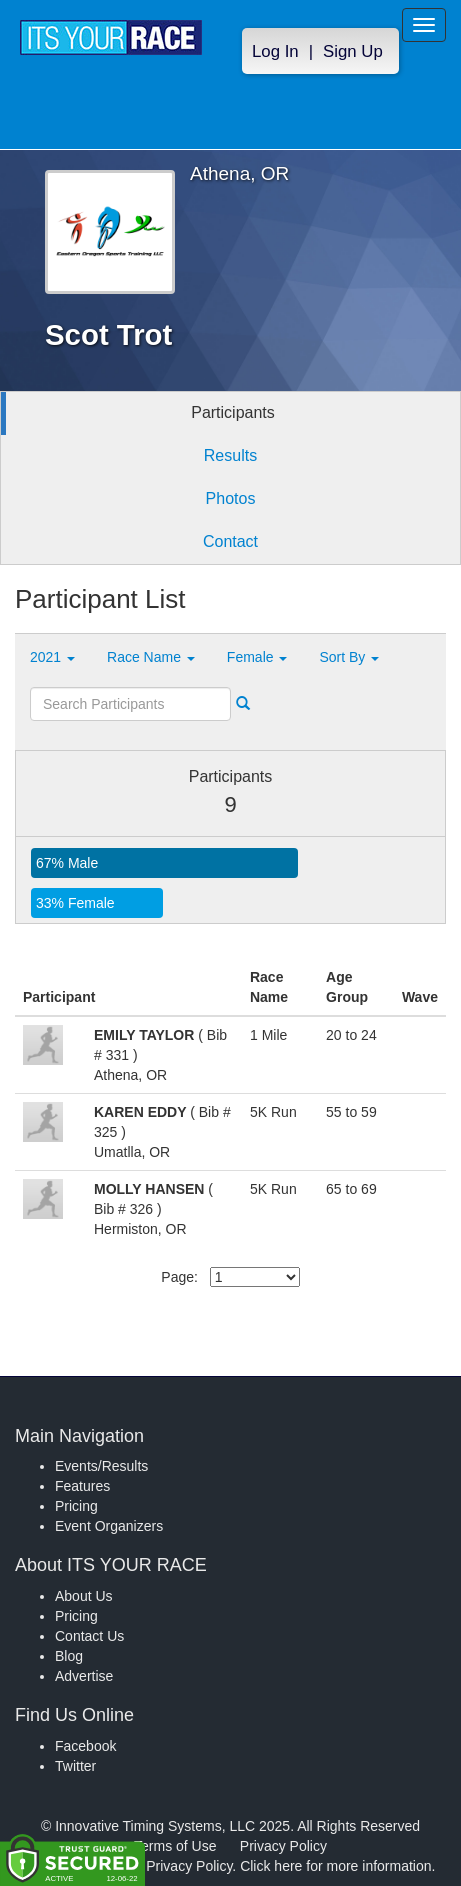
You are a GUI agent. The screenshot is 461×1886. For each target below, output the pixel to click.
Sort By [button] (349, 657)
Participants (233, 412)
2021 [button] (52, 657)
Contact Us (89, 1636)
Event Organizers (109, 1526)
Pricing (76, 1506)
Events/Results (101, 1466)
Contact (230, 541)
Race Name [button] (151, 657)
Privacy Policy (283, 1846)
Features (82, 1486)
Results (230, 455)
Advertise (84, 1676)
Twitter (75, 1766)
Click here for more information (335, 1866)
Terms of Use (175, 1846)
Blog (69, 1656)
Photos (231, 498)
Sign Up (353, 51)
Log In (275, 51)
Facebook (85, 1746)
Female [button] (257, 657)
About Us (84, 1596)
